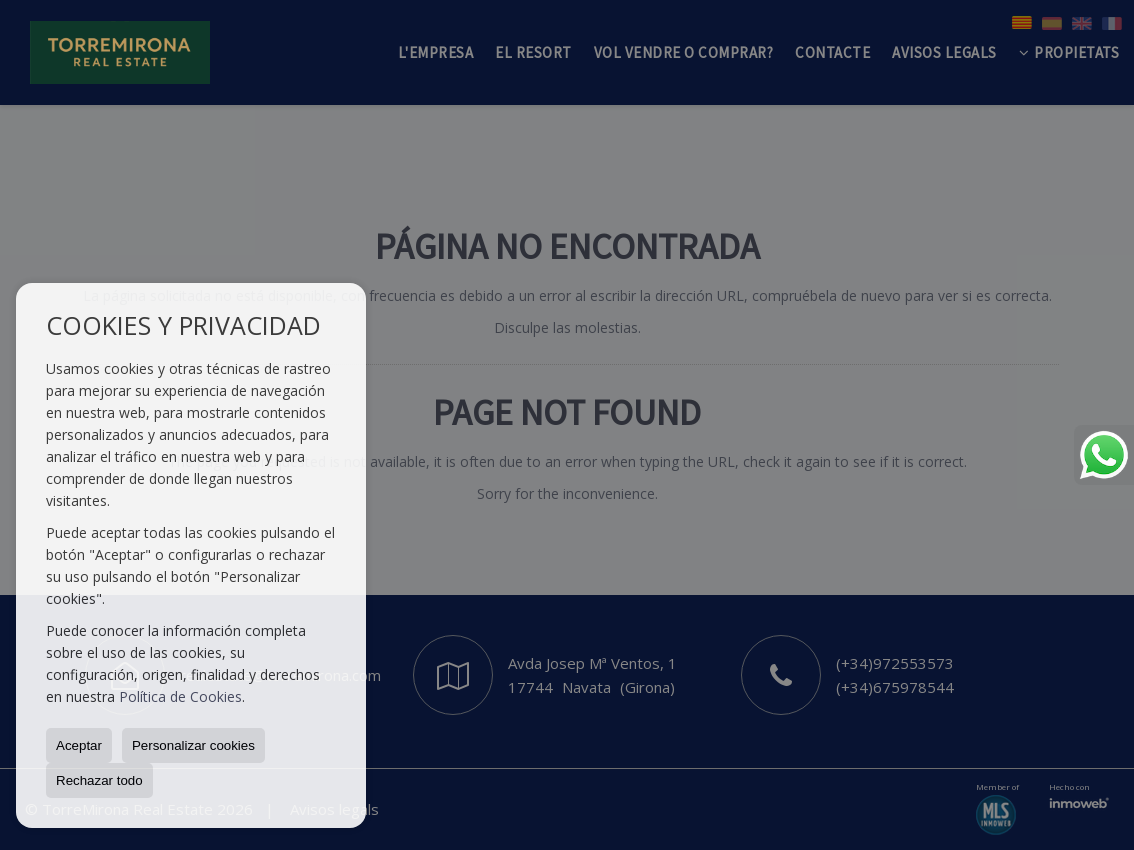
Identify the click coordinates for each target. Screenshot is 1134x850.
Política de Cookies (180, 696)
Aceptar (79, 745)
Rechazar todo (99, 780)
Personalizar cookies (193, 745)
